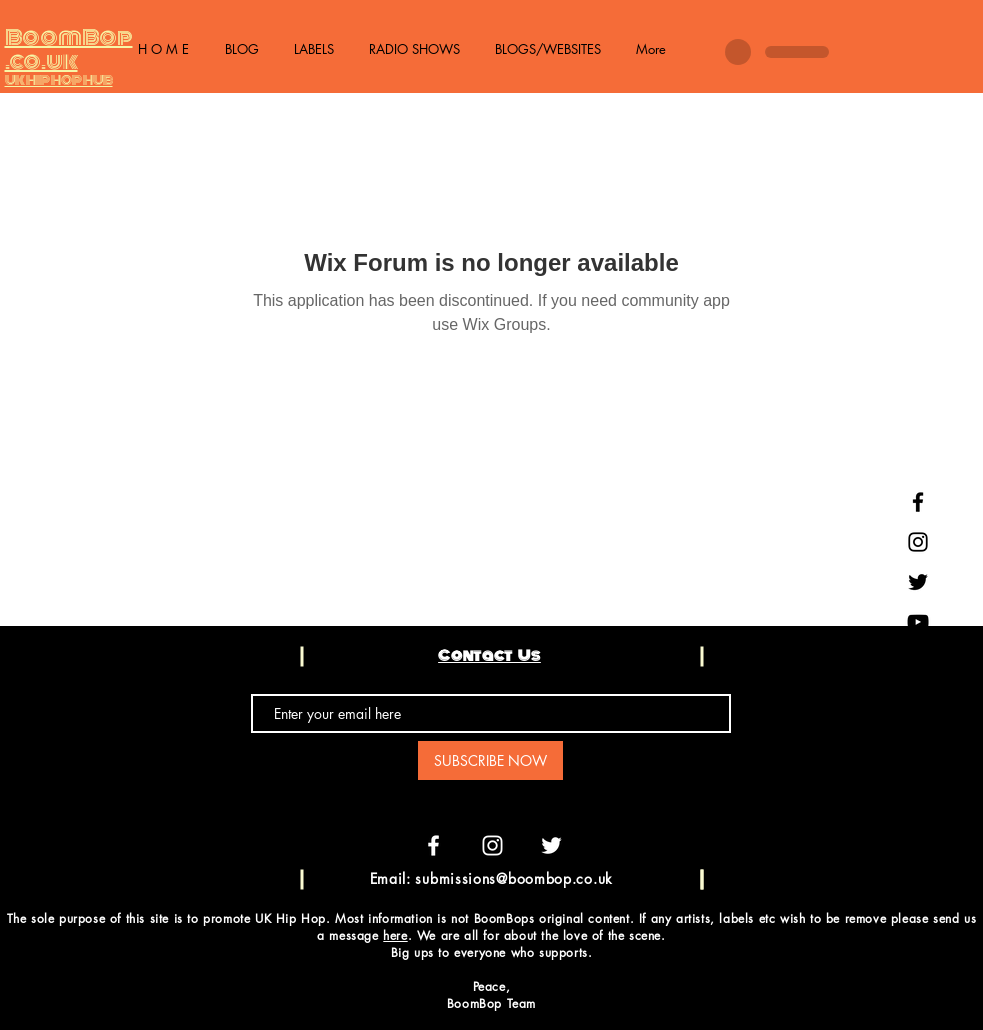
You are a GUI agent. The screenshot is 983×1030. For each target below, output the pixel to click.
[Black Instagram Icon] (918, 542)
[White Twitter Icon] (551, 845)
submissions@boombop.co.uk (514, 878)
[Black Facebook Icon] (918, 502)
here (395, 935)
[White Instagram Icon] (492, 845)
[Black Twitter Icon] (918, 582)
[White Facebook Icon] (433, 845)
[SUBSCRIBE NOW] (490, 760)
